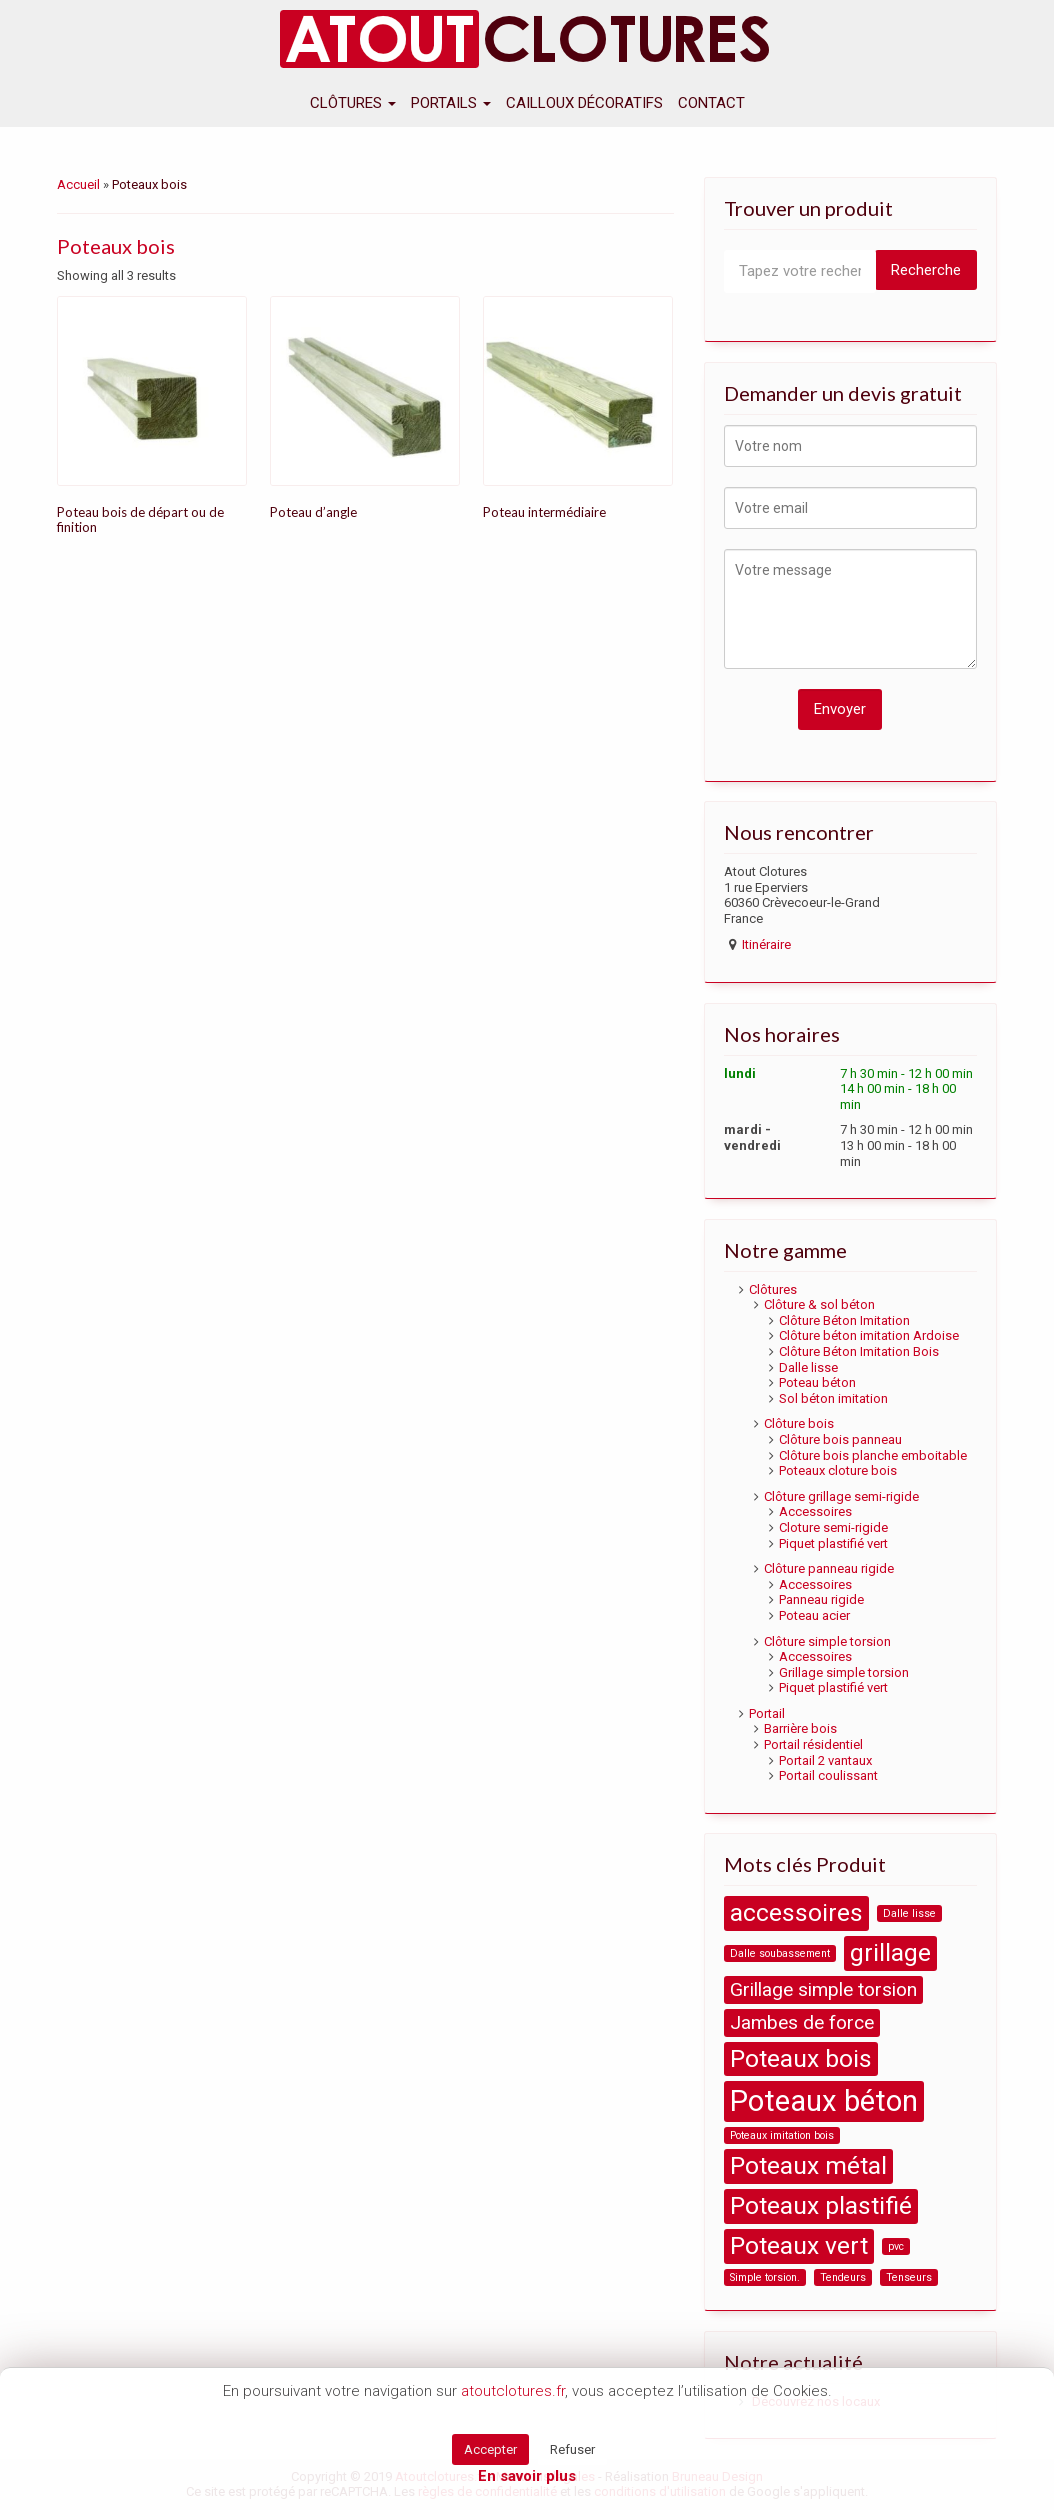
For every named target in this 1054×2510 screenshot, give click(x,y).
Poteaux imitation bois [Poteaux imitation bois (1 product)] (782, 2135)
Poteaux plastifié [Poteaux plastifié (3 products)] (821, 2205)
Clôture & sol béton (819, 1304)
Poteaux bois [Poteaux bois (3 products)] (801, 2058)
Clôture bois (799, 1423)
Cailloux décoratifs (584, 103)
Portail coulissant (828, 1775)
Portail (767, 1713)
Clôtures (353, 103)
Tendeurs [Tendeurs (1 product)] (843, 2277)
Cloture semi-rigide (833, 1527)
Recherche (926, 270)
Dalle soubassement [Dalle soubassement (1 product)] (780, 1953)
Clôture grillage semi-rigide (841, 1496)
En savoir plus (527, 2476)
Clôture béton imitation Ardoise (869, 1335)
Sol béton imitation (833, 1398)
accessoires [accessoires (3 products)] (796, 1912)
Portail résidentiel (813, 1744)
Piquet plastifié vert (833, 1543)
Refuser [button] (572, 2449)
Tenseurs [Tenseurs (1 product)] (909, 2277)
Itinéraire (766, 944)
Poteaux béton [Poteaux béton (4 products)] (824, 2101)
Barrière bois (800, 1728)
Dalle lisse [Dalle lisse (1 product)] (909, 1913)
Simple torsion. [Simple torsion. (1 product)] (765, 2277)
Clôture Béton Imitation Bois (859, 1351)
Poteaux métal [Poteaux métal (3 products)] (808, 2165)
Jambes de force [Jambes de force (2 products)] (802, 2022)
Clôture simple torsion (827, 1641)
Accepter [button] (490, 2449)
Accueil (78, 184)
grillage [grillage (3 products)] (890, 1952)
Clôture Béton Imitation (844, 1320)
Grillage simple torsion (844, 1672)
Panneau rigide (821, 1599)
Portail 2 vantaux (825, 1760)
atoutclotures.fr (513, 2391)
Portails (451, 103)
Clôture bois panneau (840, 1439)
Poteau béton (817, 1382)
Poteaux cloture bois (838, 1470)
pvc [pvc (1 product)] (896, 2246)
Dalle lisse (808, 1367)
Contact (711, 103)
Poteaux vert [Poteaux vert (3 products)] (799, 2245)
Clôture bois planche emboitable (873, 1455)
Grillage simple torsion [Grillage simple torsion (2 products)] (823, 1989)
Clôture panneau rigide (829, 1568)
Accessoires (815, 1511)
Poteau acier (814, 1615)
